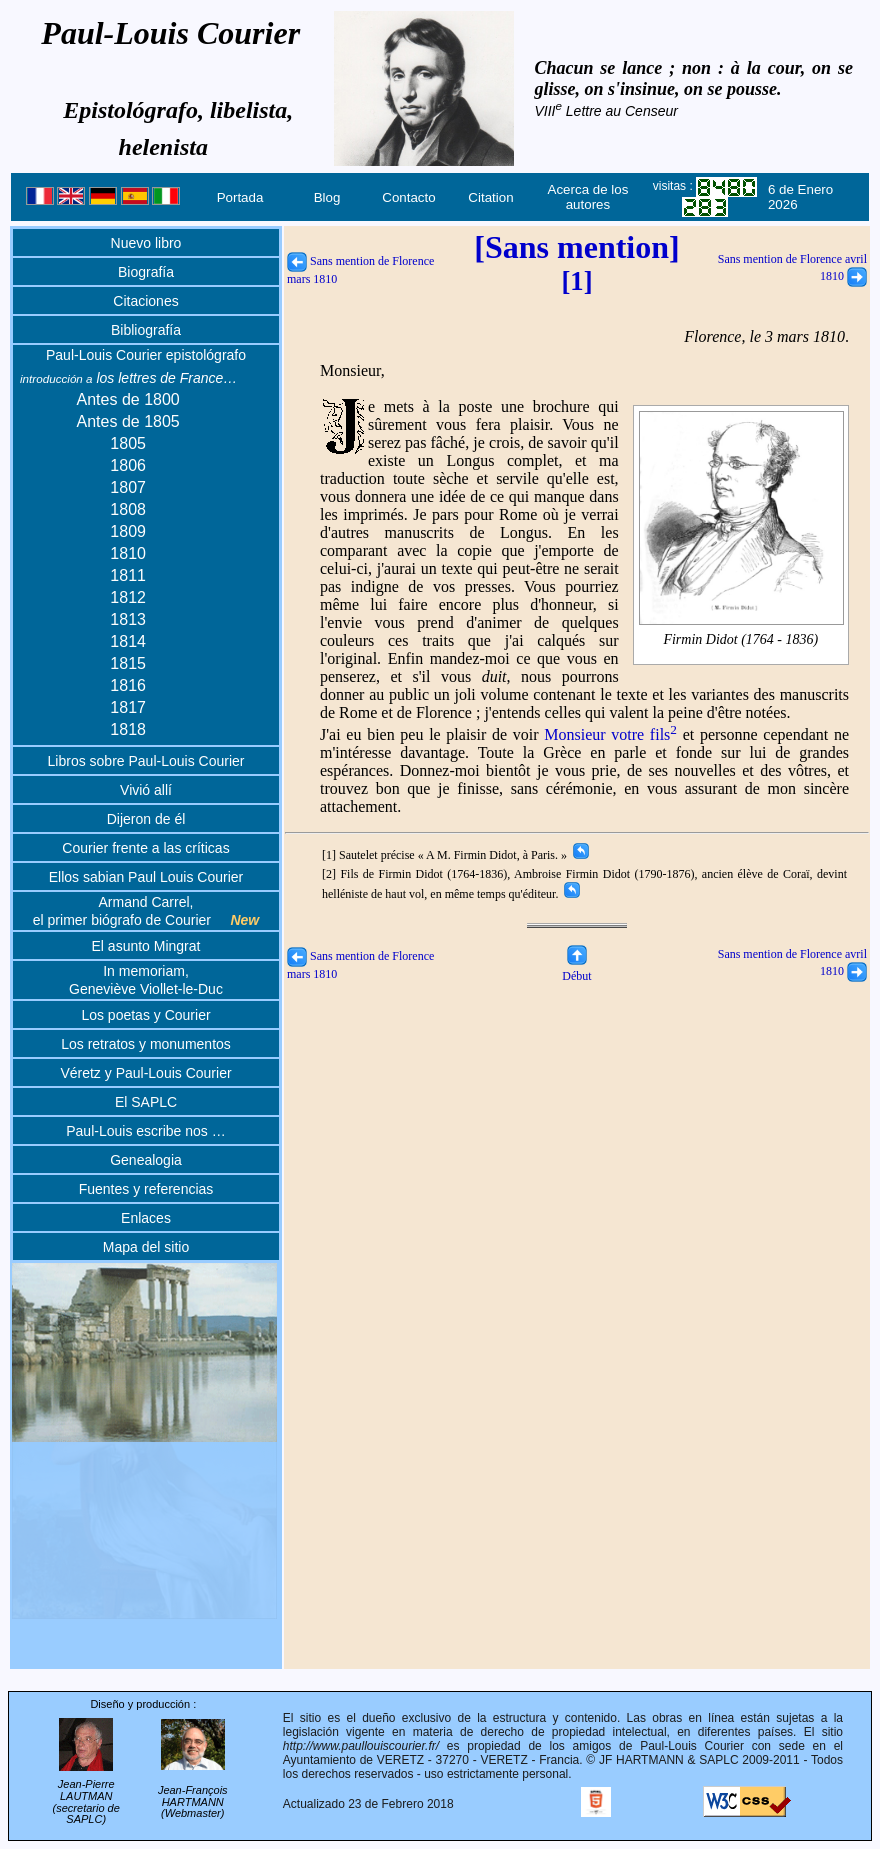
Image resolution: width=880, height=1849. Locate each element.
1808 (128, 509)
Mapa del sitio (146, 1247)
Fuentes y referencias (146, 1189)
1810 (128, 553)
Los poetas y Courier (145, 1015)
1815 (128, 663)
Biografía (146, 272)
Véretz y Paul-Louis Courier (145, 1073)
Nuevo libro (146, 243)
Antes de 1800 (128, 399)
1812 (128, 597)
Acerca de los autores (588, 197)
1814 (128, 641)
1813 (128, 619)
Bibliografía (146, 330)
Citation (490, 197)
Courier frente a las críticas (145, 848)
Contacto (408, 197)
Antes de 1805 (128, 421)
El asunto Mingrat (146, 946)
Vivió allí (146, 790)
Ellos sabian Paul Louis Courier (146, 877)
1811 (128, 575)
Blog (327, 197)
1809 (128, 531)
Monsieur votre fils (610, 734)
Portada (240, 197)
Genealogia (146, 1160)
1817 (128, 707)
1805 (128, 443)
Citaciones (145, 301)
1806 (128, 465)
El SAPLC (146, 1102)
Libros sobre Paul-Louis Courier (146, 761)
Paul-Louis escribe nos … (146, 1131)
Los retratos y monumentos (146, 1044)
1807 (128, 487)
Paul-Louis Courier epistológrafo (146, 355)
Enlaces (146, 1218)
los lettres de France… (128, 378)
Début (576, 968)
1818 (128, 729)
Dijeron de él (146, 819)
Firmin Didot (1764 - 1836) (741, 640)
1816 (128, 685)
